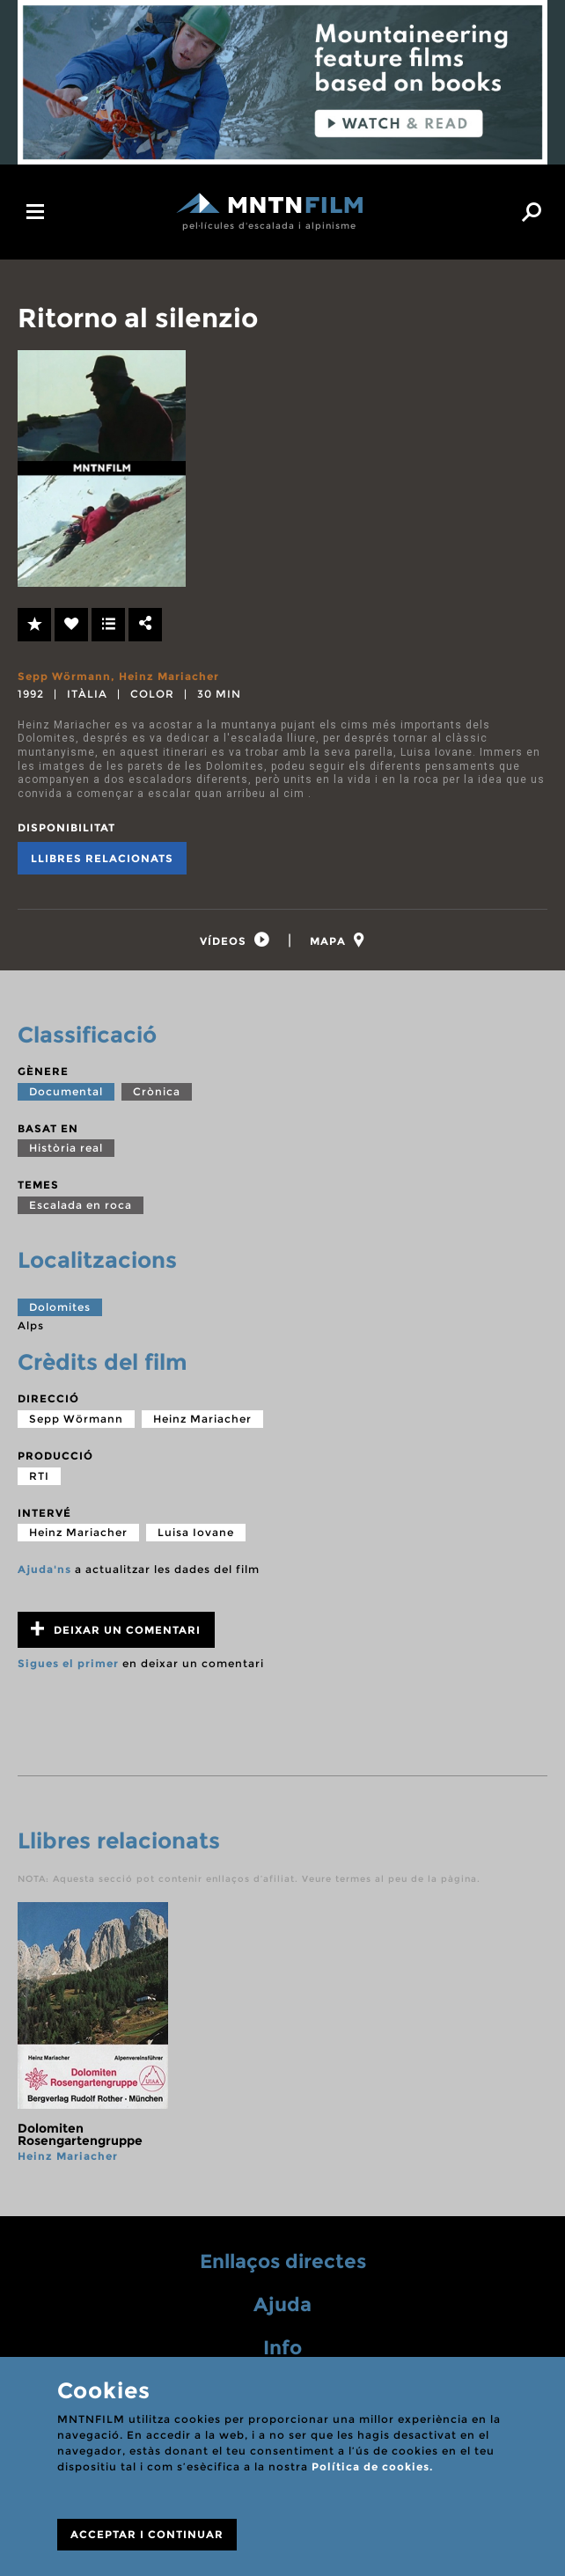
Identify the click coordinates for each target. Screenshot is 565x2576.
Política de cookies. (372, 2466)
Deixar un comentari (116, 1628)
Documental (66, 1091)
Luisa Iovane (196, 1532)
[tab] (235, 940)
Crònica (156, 1091)
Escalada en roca (80, 1204)
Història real (66, 1147)
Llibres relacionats (102, 858)
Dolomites (60, 1307)
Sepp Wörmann (64, 676)
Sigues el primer (68, 1663)
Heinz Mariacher (169, 676)
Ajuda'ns (44, 1569)
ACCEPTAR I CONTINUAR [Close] (147, 2534)
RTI (39, 1475)
